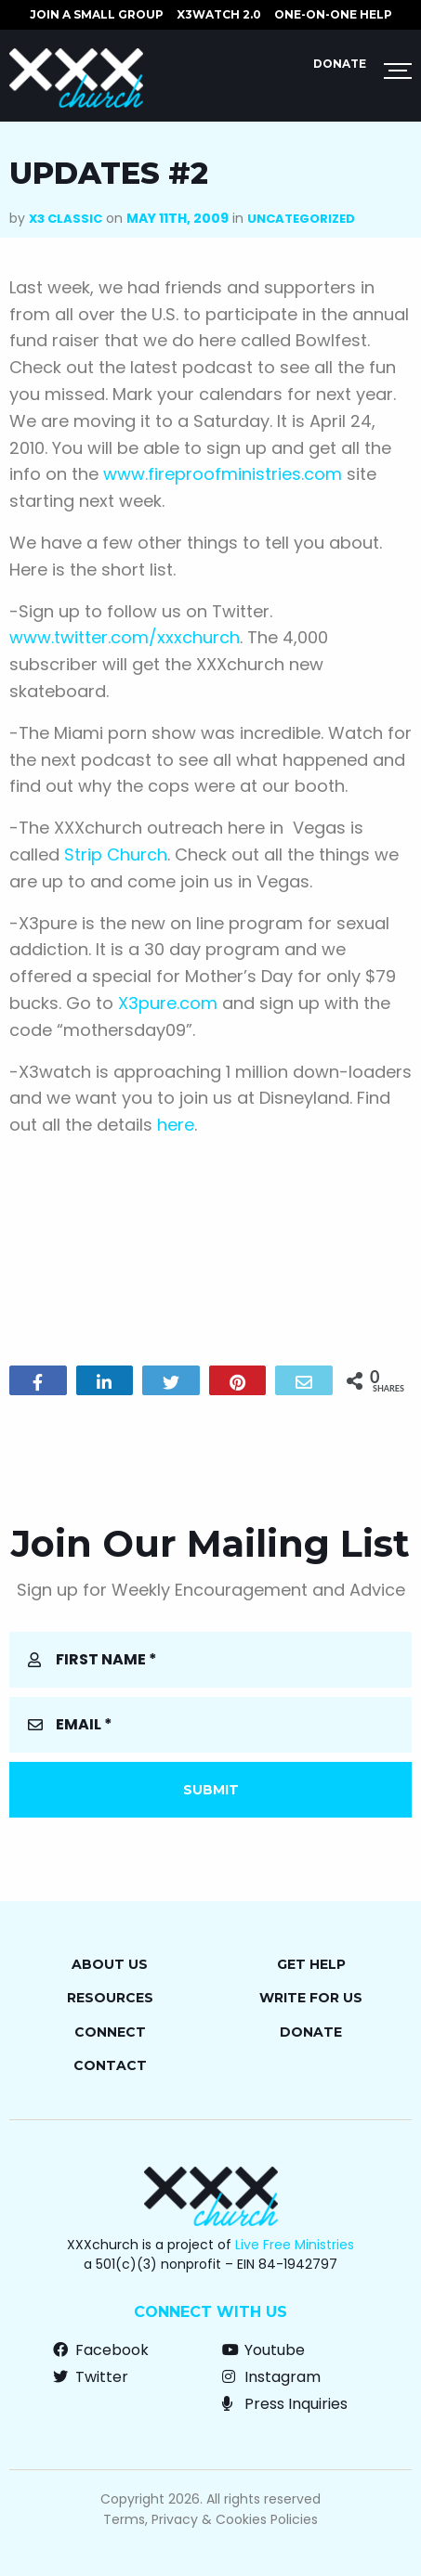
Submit (211, 1789)
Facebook (101, 2350)
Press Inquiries (285, 2404)
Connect (110, 2032)
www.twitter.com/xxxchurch (124, 637)
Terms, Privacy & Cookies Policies (210, 2519)
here (175, 1124)
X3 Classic (65, 218)
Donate (339, 64)
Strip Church (115, 854)
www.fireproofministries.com (222, 473)
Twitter (90, 2377)
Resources (110, 1997)
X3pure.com (167, 1003)
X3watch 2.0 (219, 14)
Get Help (311, 1964)
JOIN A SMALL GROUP (97, 14)
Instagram (271, 2377)
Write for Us (310, 1997)
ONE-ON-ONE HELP (333, 14)
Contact (110, 2065)
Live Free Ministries (294, 2244)
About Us (110, 1964)
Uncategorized (301, 218)
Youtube (263, 2350)
